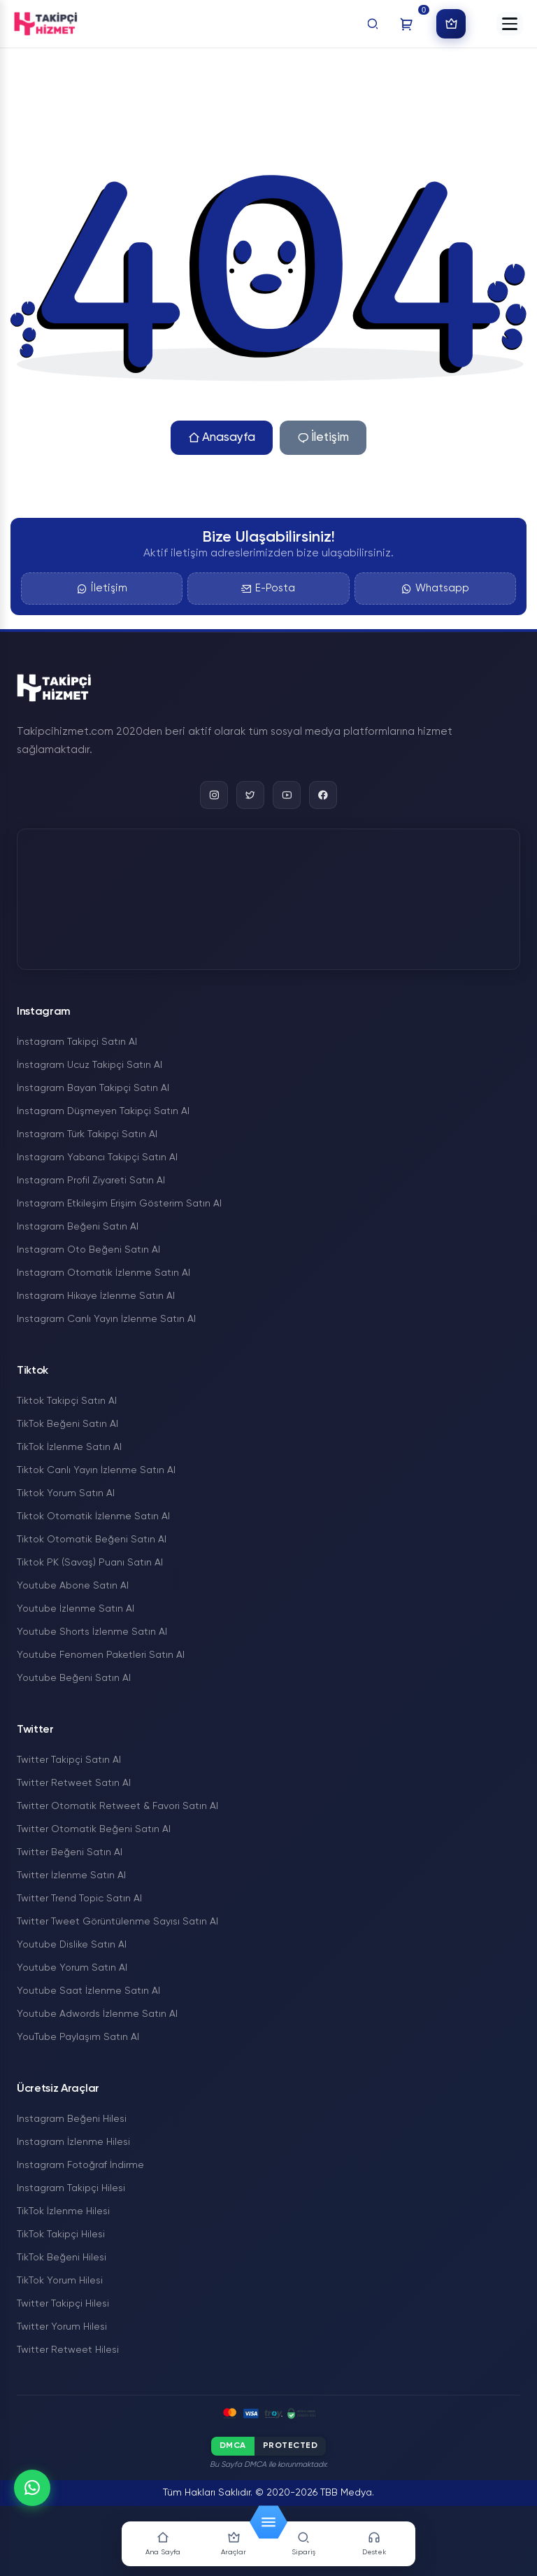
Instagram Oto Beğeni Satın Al (88, 1250)
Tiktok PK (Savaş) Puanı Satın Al (90, 1563)
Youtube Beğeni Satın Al (74, 1678)
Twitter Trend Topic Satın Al (79, 1898)
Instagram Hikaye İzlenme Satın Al (96, 1296)
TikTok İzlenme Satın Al (69, 1447)
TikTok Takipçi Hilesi (61, 2234)
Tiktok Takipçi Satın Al (67, 1401)
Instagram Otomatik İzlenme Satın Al (103, 1273)
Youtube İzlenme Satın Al (75, 1609)
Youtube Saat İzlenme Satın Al (88, 1991)
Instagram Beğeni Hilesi (72, 2119)
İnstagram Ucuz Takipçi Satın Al (89, 1065)
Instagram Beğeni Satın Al (77, 1227)
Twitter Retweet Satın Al (74, 1783)
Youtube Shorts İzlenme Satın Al (92, 1632)
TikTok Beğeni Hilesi (61, 2257)
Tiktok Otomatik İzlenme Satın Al (93, 1516)
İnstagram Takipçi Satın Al (77, 1042)
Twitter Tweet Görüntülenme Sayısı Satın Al (117, 1922)
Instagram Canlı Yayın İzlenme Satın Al (106, 1319)
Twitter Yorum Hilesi (62, 2327)
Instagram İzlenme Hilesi (73, 2142)
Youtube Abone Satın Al (73, 1586)
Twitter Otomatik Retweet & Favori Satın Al (117, 1806)
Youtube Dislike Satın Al (72, 1945)
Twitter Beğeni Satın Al (69, 1852)
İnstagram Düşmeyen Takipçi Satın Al (103, 1111)
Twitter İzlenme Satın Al (71, 1875)
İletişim (323, 438)
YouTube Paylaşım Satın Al (78, 2037)
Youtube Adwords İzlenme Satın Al (97, 2014)
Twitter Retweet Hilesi (68, 2350)
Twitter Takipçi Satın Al (69, 1760)
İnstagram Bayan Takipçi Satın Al (93, 1088)
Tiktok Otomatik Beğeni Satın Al (91, 1539)
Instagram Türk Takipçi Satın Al (87, 1134)
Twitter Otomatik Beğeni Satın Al (94, 1829)
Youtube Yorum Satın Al (72, 1968)
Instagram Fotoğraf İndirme (80, 2165)
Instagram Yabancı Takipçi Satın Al (97, 1157)
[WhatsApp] (32, 2488)
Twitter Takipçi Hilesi (63, 2304)
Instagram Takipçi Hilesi (71, 2188)
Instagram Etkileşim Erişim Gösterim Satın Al (119, 1204)
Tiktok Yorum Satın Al (66, 1493)
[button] (509, 24)
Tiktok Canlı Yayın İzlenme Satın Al (96, 1470)
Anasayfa (221, 438)
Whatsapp (435, 588)
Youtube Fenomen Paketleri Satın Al (101, 1655)
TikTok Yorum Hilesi (60, 2281)
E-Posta (268, 588)
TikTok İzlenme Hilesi (63, 2211)
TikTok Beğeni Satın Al (67, 1424)
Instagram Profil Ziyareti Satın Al (91, 1180)
